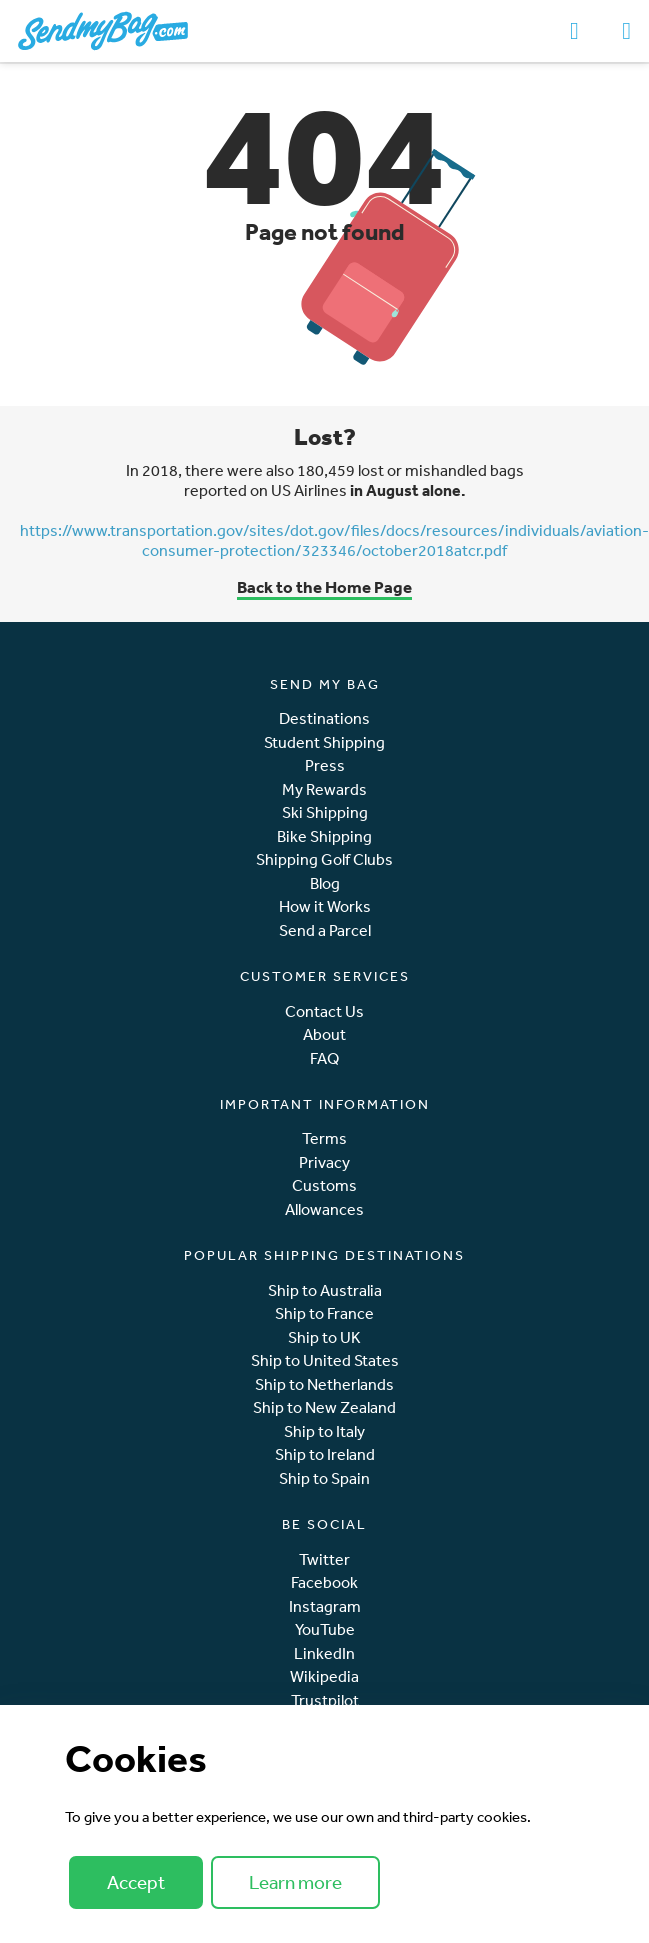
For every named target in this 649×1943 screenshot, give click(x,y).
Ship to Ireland (325, 1454)
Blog (325, 883)
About (324, 1034)
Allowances (324, 1209)
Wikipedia (324, 1676)
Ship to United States (325, 1360)
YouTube (325, 1629)
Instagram (325, 1606)
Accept (136, 1882)
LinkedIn (324, 1653)
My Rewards (324, 789)
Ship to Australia (325, 1290)
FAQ (324, 1058)
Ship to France (324, 1313)
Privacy (324, 1162)
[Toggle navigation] (626, 31)
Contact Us (324, 1011)
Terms (324, 1138)
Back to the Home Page (324, 586)
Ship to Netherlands (324, 1384)
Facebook (324, 1582)
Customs (324, 1185)
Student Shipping (324, 742)
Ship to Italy (324, 1431)
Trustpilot (325, 1700)
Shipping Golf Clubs (324, 859)
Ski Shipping (325, 812)
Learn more (295, 1882)
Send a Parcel (325, 930)
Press (325, 765)
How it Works (325, 906)
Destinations (324, 718)
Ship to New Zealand (324, 1407)
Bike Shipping (324, 836)
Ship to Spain (324, 1478)
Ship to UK (324, 1337)
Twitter (324, 1559)
